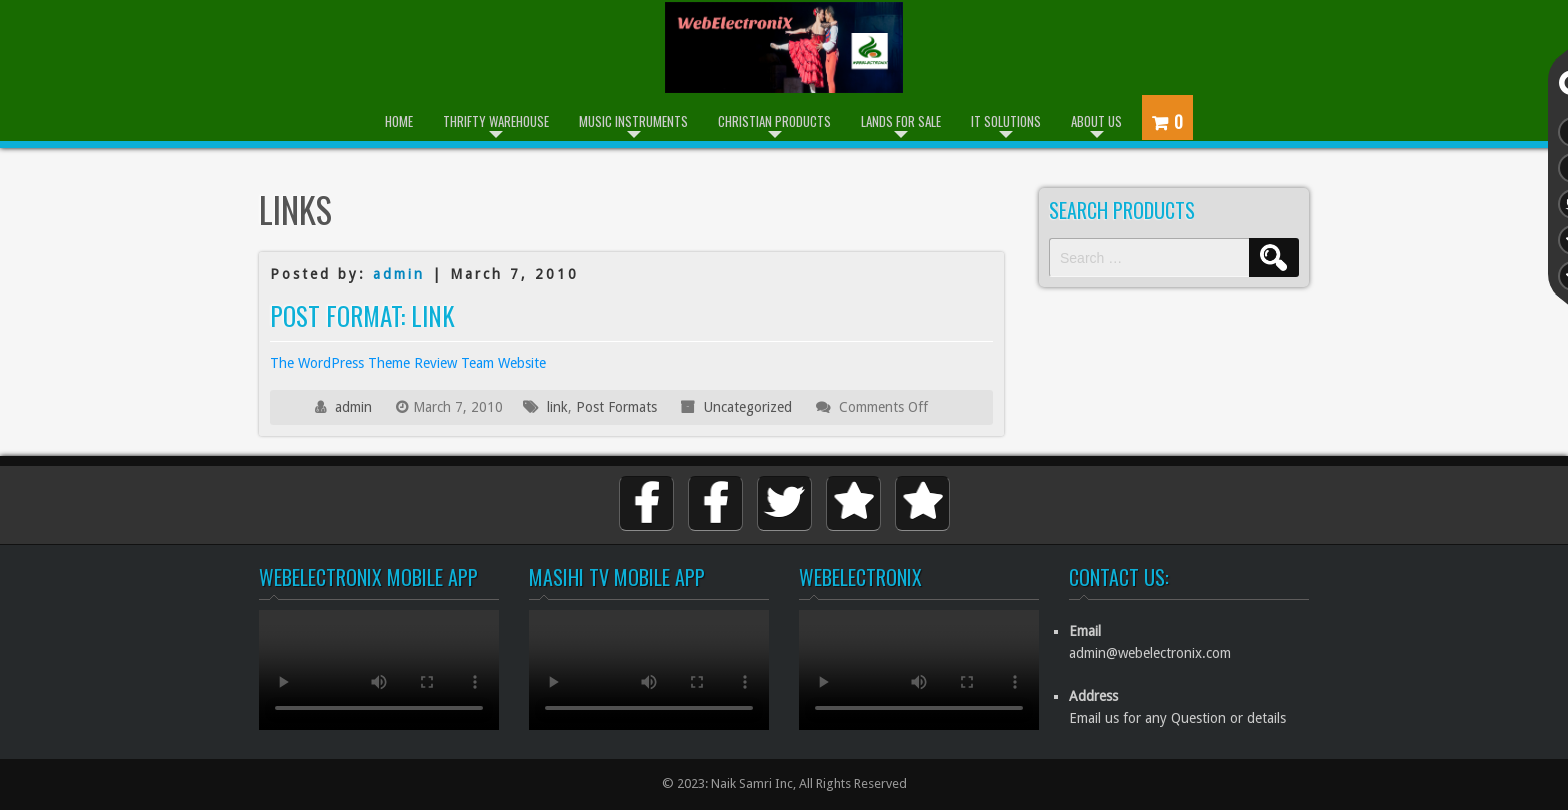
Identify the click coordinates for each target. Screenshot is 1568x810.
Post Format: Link (362, 315)
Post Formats (616, 407)
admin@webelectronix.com (1150, 653)
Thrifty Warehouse (496, 121)
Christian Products (774, 121)
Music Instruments (633, 121)
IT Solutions (1006, 121)
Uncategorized (748, 407)
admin (399, 274)
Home (399, 121)
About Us (1096, 121)
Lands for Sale (901, 121)
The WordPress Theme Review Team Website (408, 363)
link (557, 407)
